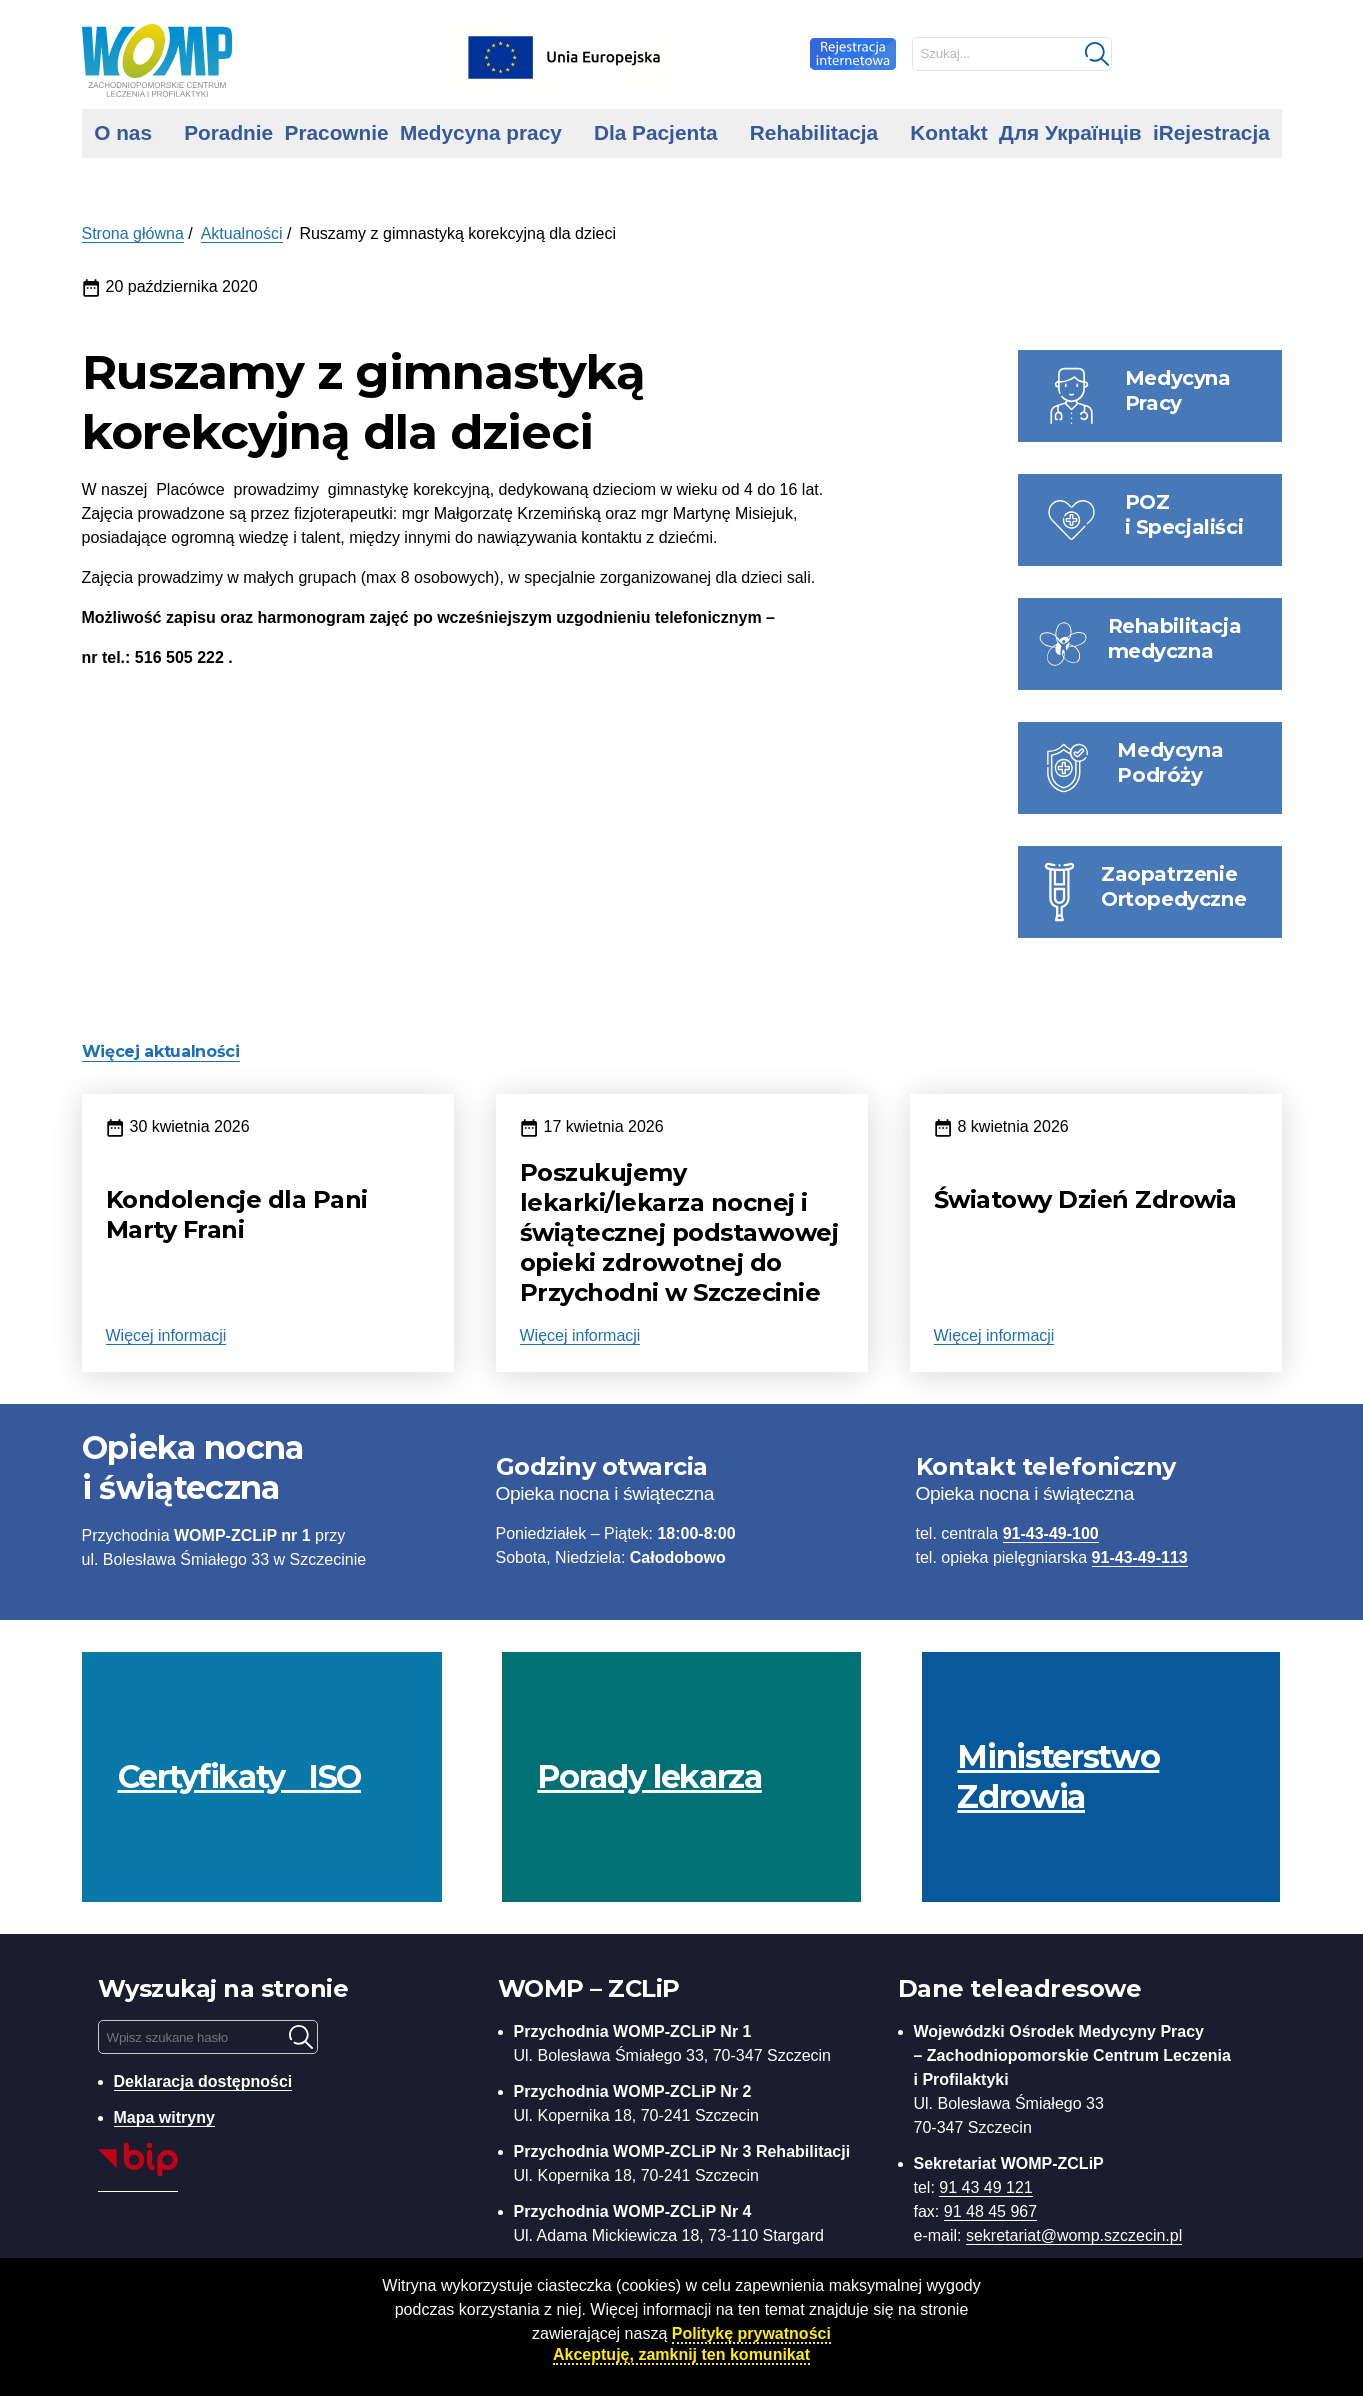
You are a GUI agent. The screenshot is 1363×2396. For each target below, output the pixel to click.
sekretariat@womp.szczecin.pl (1074, 2235)
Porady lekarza (649, 1776)
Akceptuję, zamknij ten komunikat (681, 2354)
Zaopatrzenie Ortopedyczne (1173, 886)
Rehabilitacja (814, 132)
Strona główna (133, 233)
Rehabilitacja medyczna (1175, 638)
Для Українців (1070, 132)
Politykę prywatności (751, 2333)
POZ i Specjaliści (1184, 514)
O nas (123, 132)
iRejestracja (1211, 132)
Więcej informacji (166, 1335)
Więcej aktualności (161, 1051)
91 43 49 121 (985, 2187)
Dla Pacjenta (656, 132)
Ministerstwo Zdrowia (1058, 1776)
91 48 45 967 (990, 2211)
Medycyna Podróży (1170, 762)
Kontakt (948, 132)
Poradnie (228, 132)
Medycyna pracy (481, 132)
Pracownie (337, 132)
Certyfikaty (239, 1777)
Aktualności (242, 233)
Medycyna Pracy (1178, 390)
